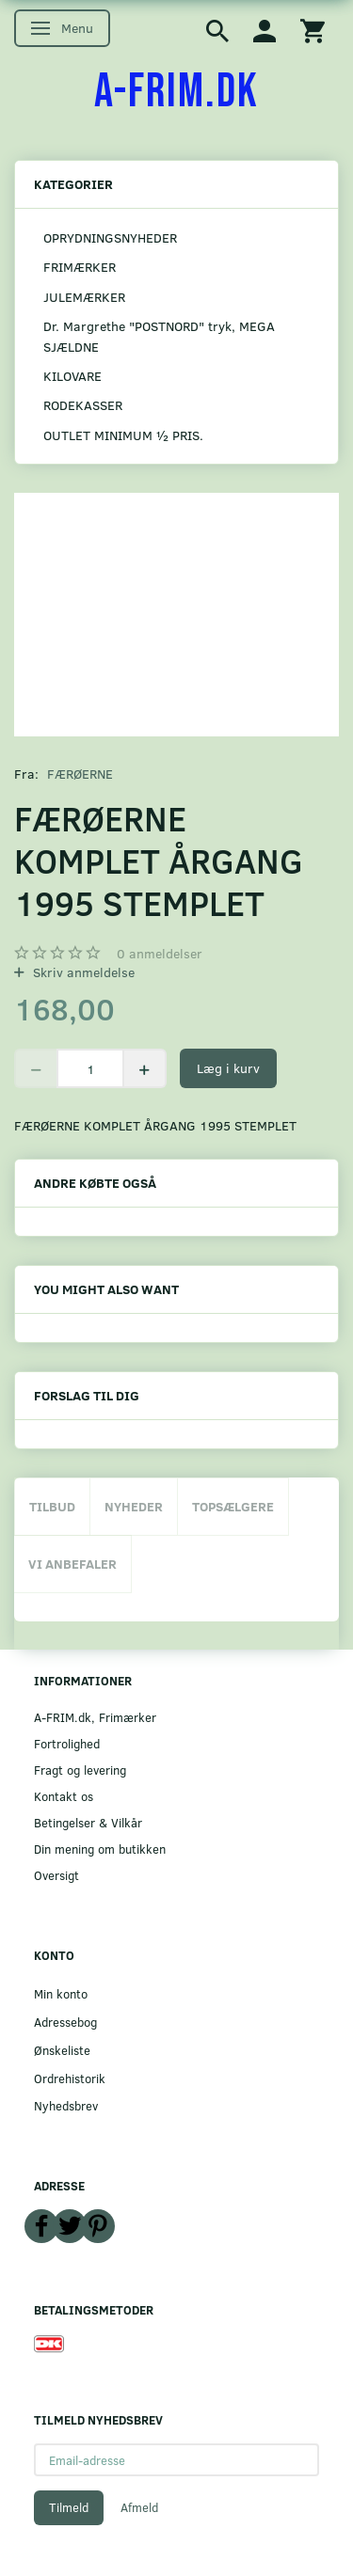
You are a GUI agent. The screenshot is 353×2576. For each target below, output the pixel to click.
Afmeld (139, 2507)
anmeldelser (159, 953)
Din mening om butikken (100, 1849)
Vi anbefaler (72, 1563)
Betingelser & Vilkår (88, 1822)
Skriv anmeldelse (82, 972)
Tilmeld (68, 2507)
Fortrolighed (67, 1743)
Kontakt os (63, 1796)
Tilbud (52, 1506)
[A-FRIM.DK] (176, 92)
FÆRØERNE (80, 773)
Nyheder (133, 1506)
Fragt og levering (80, 1770)
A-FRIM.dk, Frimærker (95, 1717)
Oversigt (56, 1875)
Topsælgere (233, 1506)
